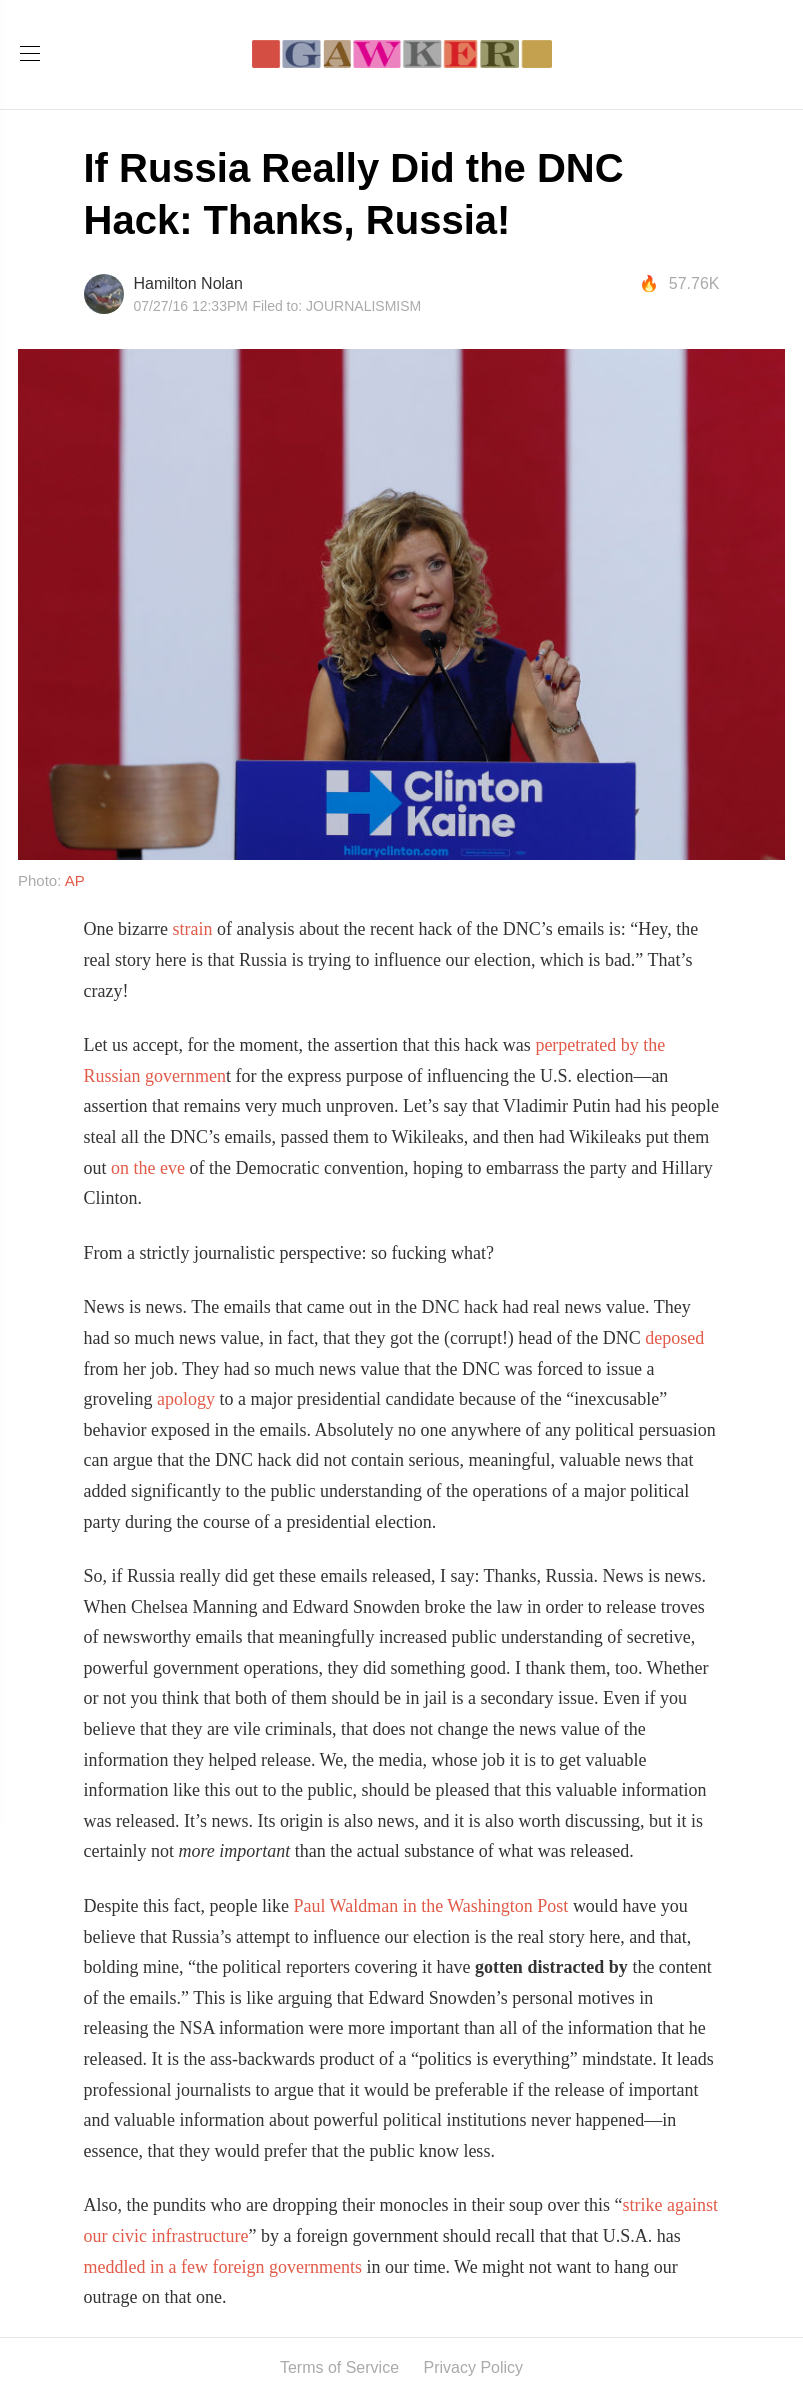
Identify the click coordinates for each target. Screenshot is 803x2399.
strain (192, 929)
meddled (117, 2267)
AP (75, 880)
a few (188, 2267)
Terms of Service (339, 2367)
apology (188, 1399)
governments (315, 2267)
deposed (674, 1338)
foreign (238, 2267)
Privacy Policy (474, 2367)
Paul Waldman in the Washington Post (430, 1906)
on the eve (150, 1168)
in (159, 2267)
